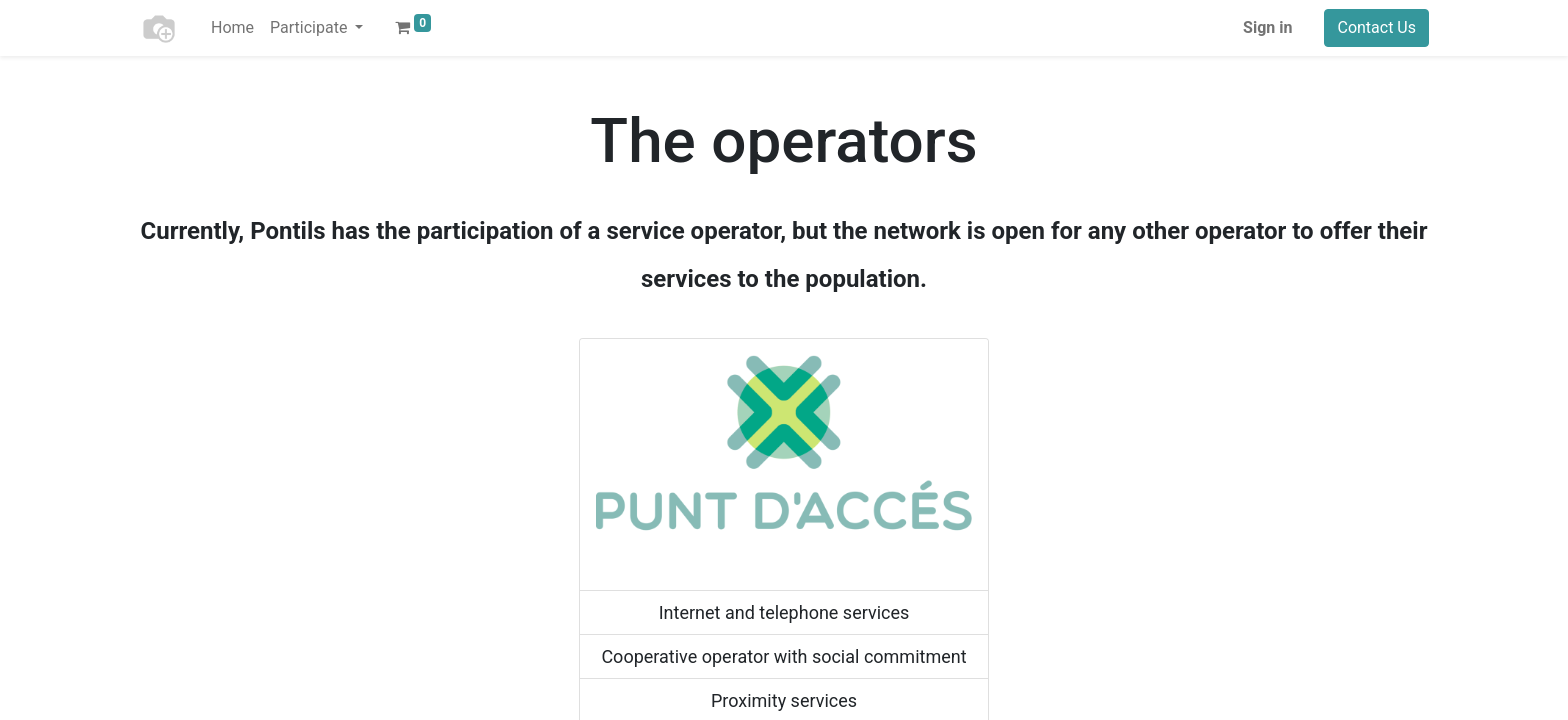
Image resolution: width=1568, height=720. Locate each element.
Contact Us (1376, 27)
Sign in (1267, 27)
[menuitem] (232, 28)
